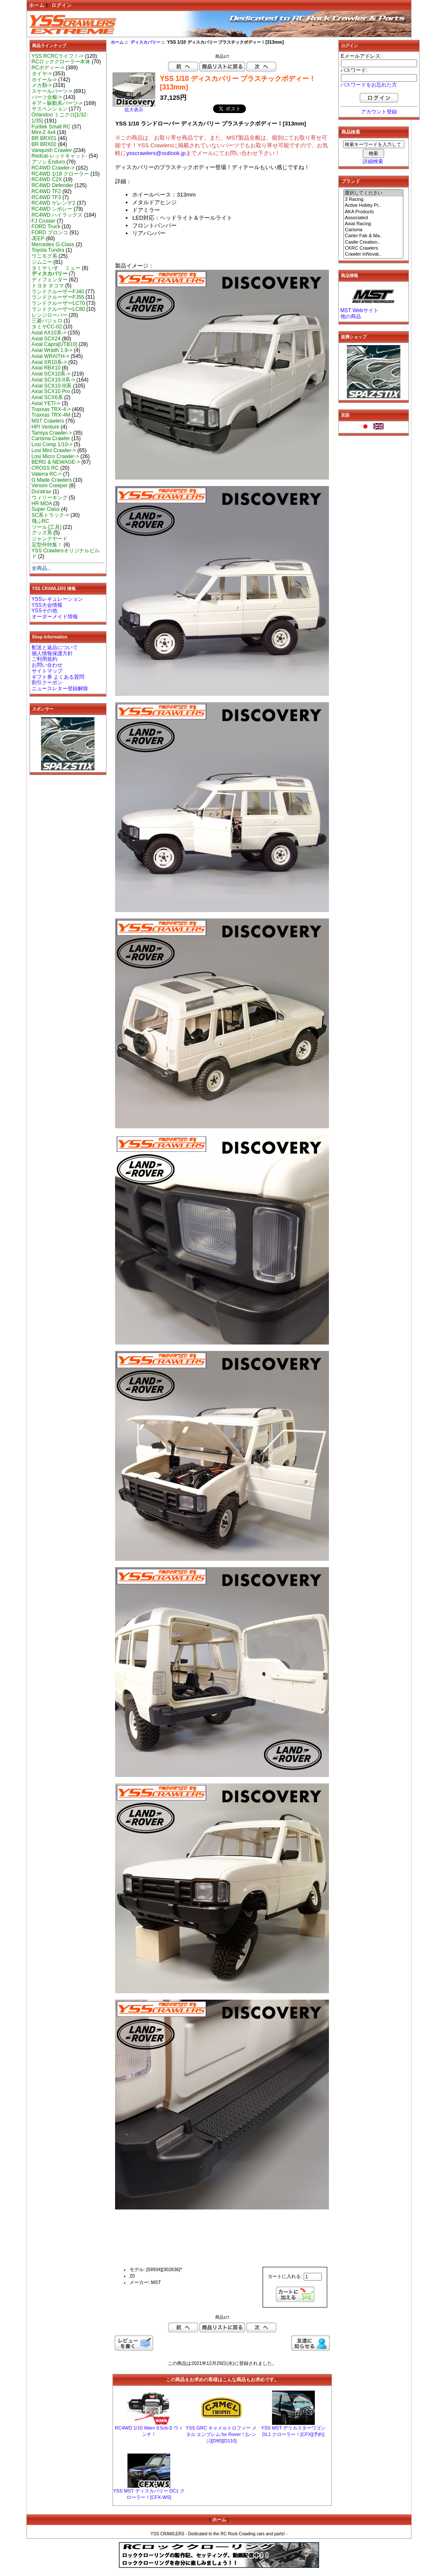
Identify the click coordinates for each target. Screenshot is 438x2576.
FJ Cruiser (44, 221)
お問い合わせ (47, 665)
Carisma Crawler (51, 438)
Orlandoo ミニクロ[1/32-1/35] (60, 118)
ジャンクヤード (50, 539)
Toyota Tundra (48, 250)
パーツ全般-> (47, 97)
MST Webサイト (359, 310)
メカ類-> (42, 85)
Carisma (373, 230)
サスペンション (50, 109)
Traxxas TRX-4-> (51, 409)
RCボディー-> (48, 68)
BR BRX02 (44, 144)
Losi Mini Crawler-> (54, 450)
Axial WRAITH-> (50, 356)
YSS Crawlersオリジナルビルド (66, 554)
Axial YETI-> (46, 403)
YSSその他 (44, 611)
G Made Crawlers (52, 480)
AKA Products (373, 212)
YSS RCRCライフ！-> (58, 56)
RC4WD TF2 (46, 191)
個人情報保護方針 (52, 653)
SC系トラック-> (50, 515)
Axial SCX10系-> (51, 374)
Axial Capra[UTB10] (54, 344)
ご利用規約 (44, 659)
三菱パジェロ (47, 321)
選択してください (373, 193)
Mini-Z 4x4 (44, 132)
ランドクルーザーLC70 (58, 303)
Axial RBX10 (46, 368)
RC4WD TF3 (46, 197)
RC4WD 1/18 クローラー (60, 174)
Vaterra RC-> (47, 474)
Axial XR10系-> (49, 362)
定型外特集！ (47, 545)
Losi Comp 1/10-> (52, 444)
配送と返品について (55, 647)
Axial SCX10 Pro (51, 391)
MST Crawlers (48, 421)
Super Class (46, 509)
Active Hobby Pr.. (373, 206)
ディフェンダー (50, 280)
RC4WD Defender (52, 185)
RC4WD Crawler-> (53, 168)
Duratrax (41, 492)
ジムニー (42, 262)
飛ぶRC (40, 521)
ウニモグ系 (44, 256)
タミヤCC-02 (47, 327)
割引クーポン (47, 683)
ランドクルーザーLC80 (58, 309)
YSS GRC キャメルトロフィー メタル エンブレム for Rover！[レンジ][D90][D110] (221, 2434)
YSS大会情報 (47, 605)
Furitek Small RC (51, 127)
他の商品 (350, 316)
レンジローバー (50, 315)
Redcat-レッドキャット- (59, 156)
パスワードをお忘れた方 (368, 85)
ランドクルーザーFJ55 (58, 297)
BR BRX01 (44, 138)
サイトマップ (47, 671)
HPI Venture (45, 427)
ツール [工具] (47, 527)
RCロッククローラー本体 (61, 62)
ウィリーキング (50, 498)
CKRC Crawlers (373, 248)
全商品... (41, 568)
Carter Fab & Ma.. (373, 236)
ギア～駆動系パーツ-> (57, 103)
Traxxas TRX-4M (51, 415)
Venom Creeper (50, 486)
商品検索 (350, 131)
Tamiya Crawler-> (52, 433)
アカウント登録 (379, 112)
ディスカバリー (145, 42)
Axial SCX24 (46, 339)
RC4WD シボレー (52, 209)
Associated (373, 218)
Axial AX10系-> (49, 333)
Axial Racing (373, 224)
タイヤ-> (42, 74)
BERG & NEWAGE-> (56, 462)
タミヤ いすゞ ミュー (56, 268)
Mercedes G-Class (53, 244)
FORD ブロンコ (50, 233)
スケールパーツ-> (52, 91)
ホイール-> (44, 80)
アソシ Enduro (48, 162)
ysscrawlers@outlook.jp (156, 153)
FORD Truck (46, 227)
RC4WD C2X (47, 179)
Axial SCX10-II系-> (53, 380)
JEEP (38, 239)
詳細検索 (373, 161)
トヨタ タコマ (48, 286)
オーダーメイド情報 (55, 617)
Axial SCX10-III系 (52, 386)
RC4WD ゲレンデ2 (53, 203)
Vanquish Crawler (52, 150)
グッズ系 (42, 533)
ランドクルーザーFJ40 (58, 292)
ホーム (36, 5)
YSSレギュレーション (57, 599)
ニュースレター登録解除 (60, 689)
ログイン (61, 5)
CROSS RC (45, 468)
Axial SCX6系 (47, 397)
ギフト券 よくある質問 (58, 677)
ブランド (350, 181)
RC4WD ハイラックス (57, 215)
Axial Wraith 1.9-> (52, 350)
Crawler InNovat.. (373, 254)
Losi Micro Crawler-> (55, 456)
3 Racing (373, 200)
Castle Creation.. (373, 242)
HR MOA (42, 504)
